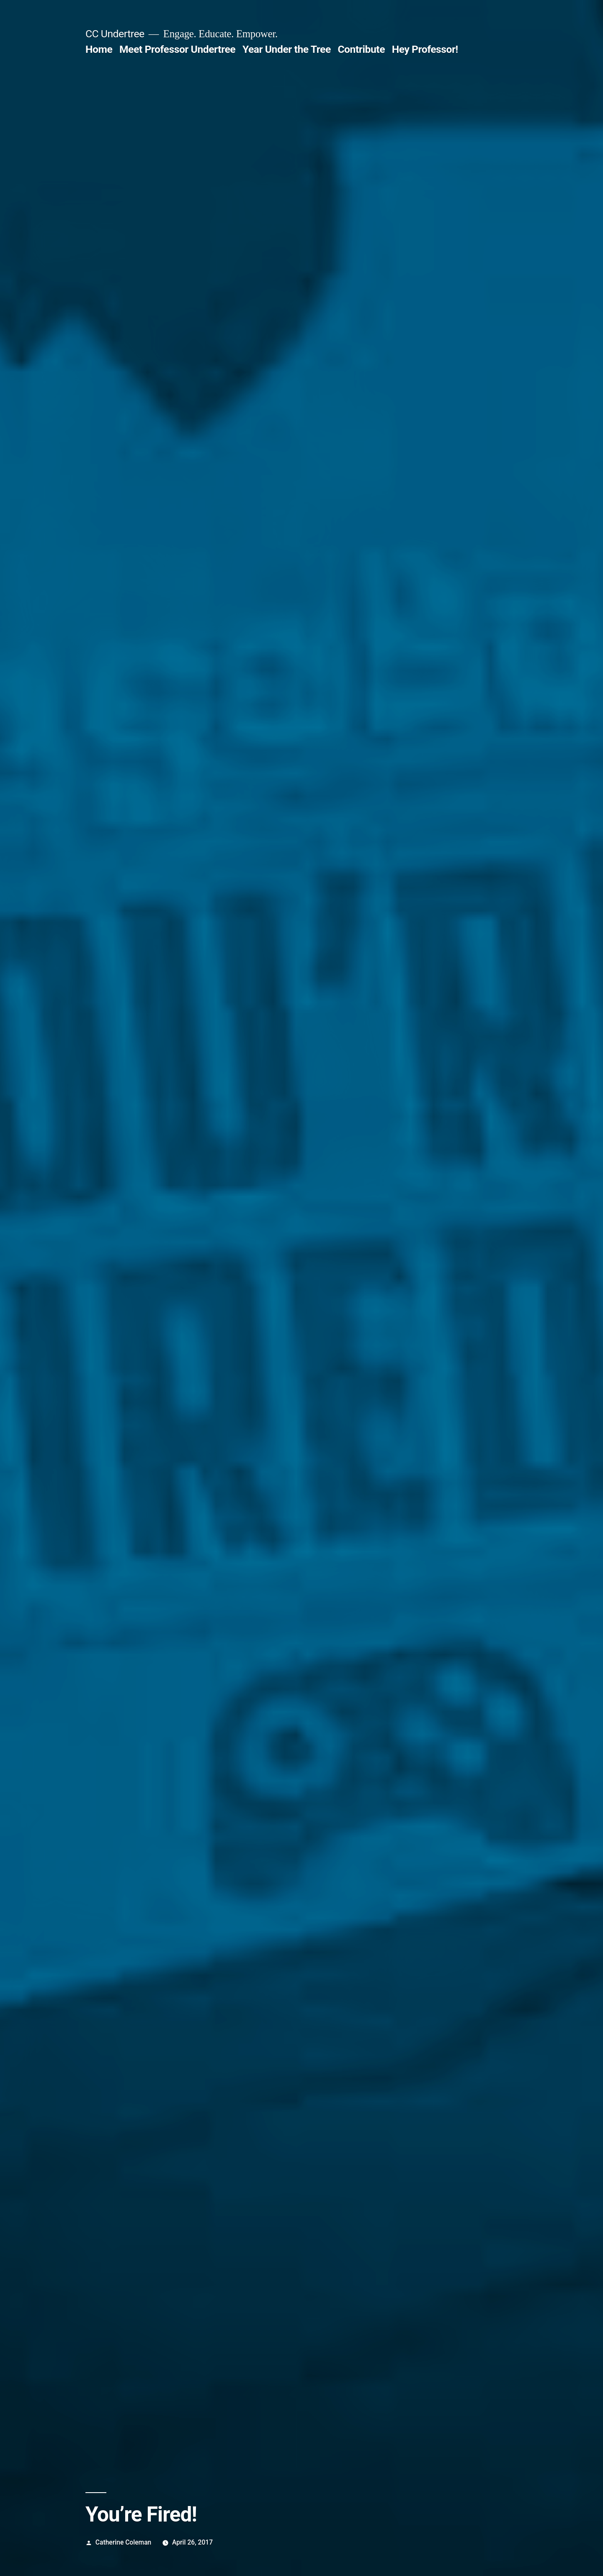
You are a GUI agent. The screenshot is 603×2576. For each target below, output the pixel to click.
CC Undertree (114, 34)
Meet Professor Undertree (177, 49)
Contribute (361, 49)
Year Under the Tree (286, 49)
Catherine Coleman (123, 2542)
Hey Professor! (425, 49)
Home (98, 49)
